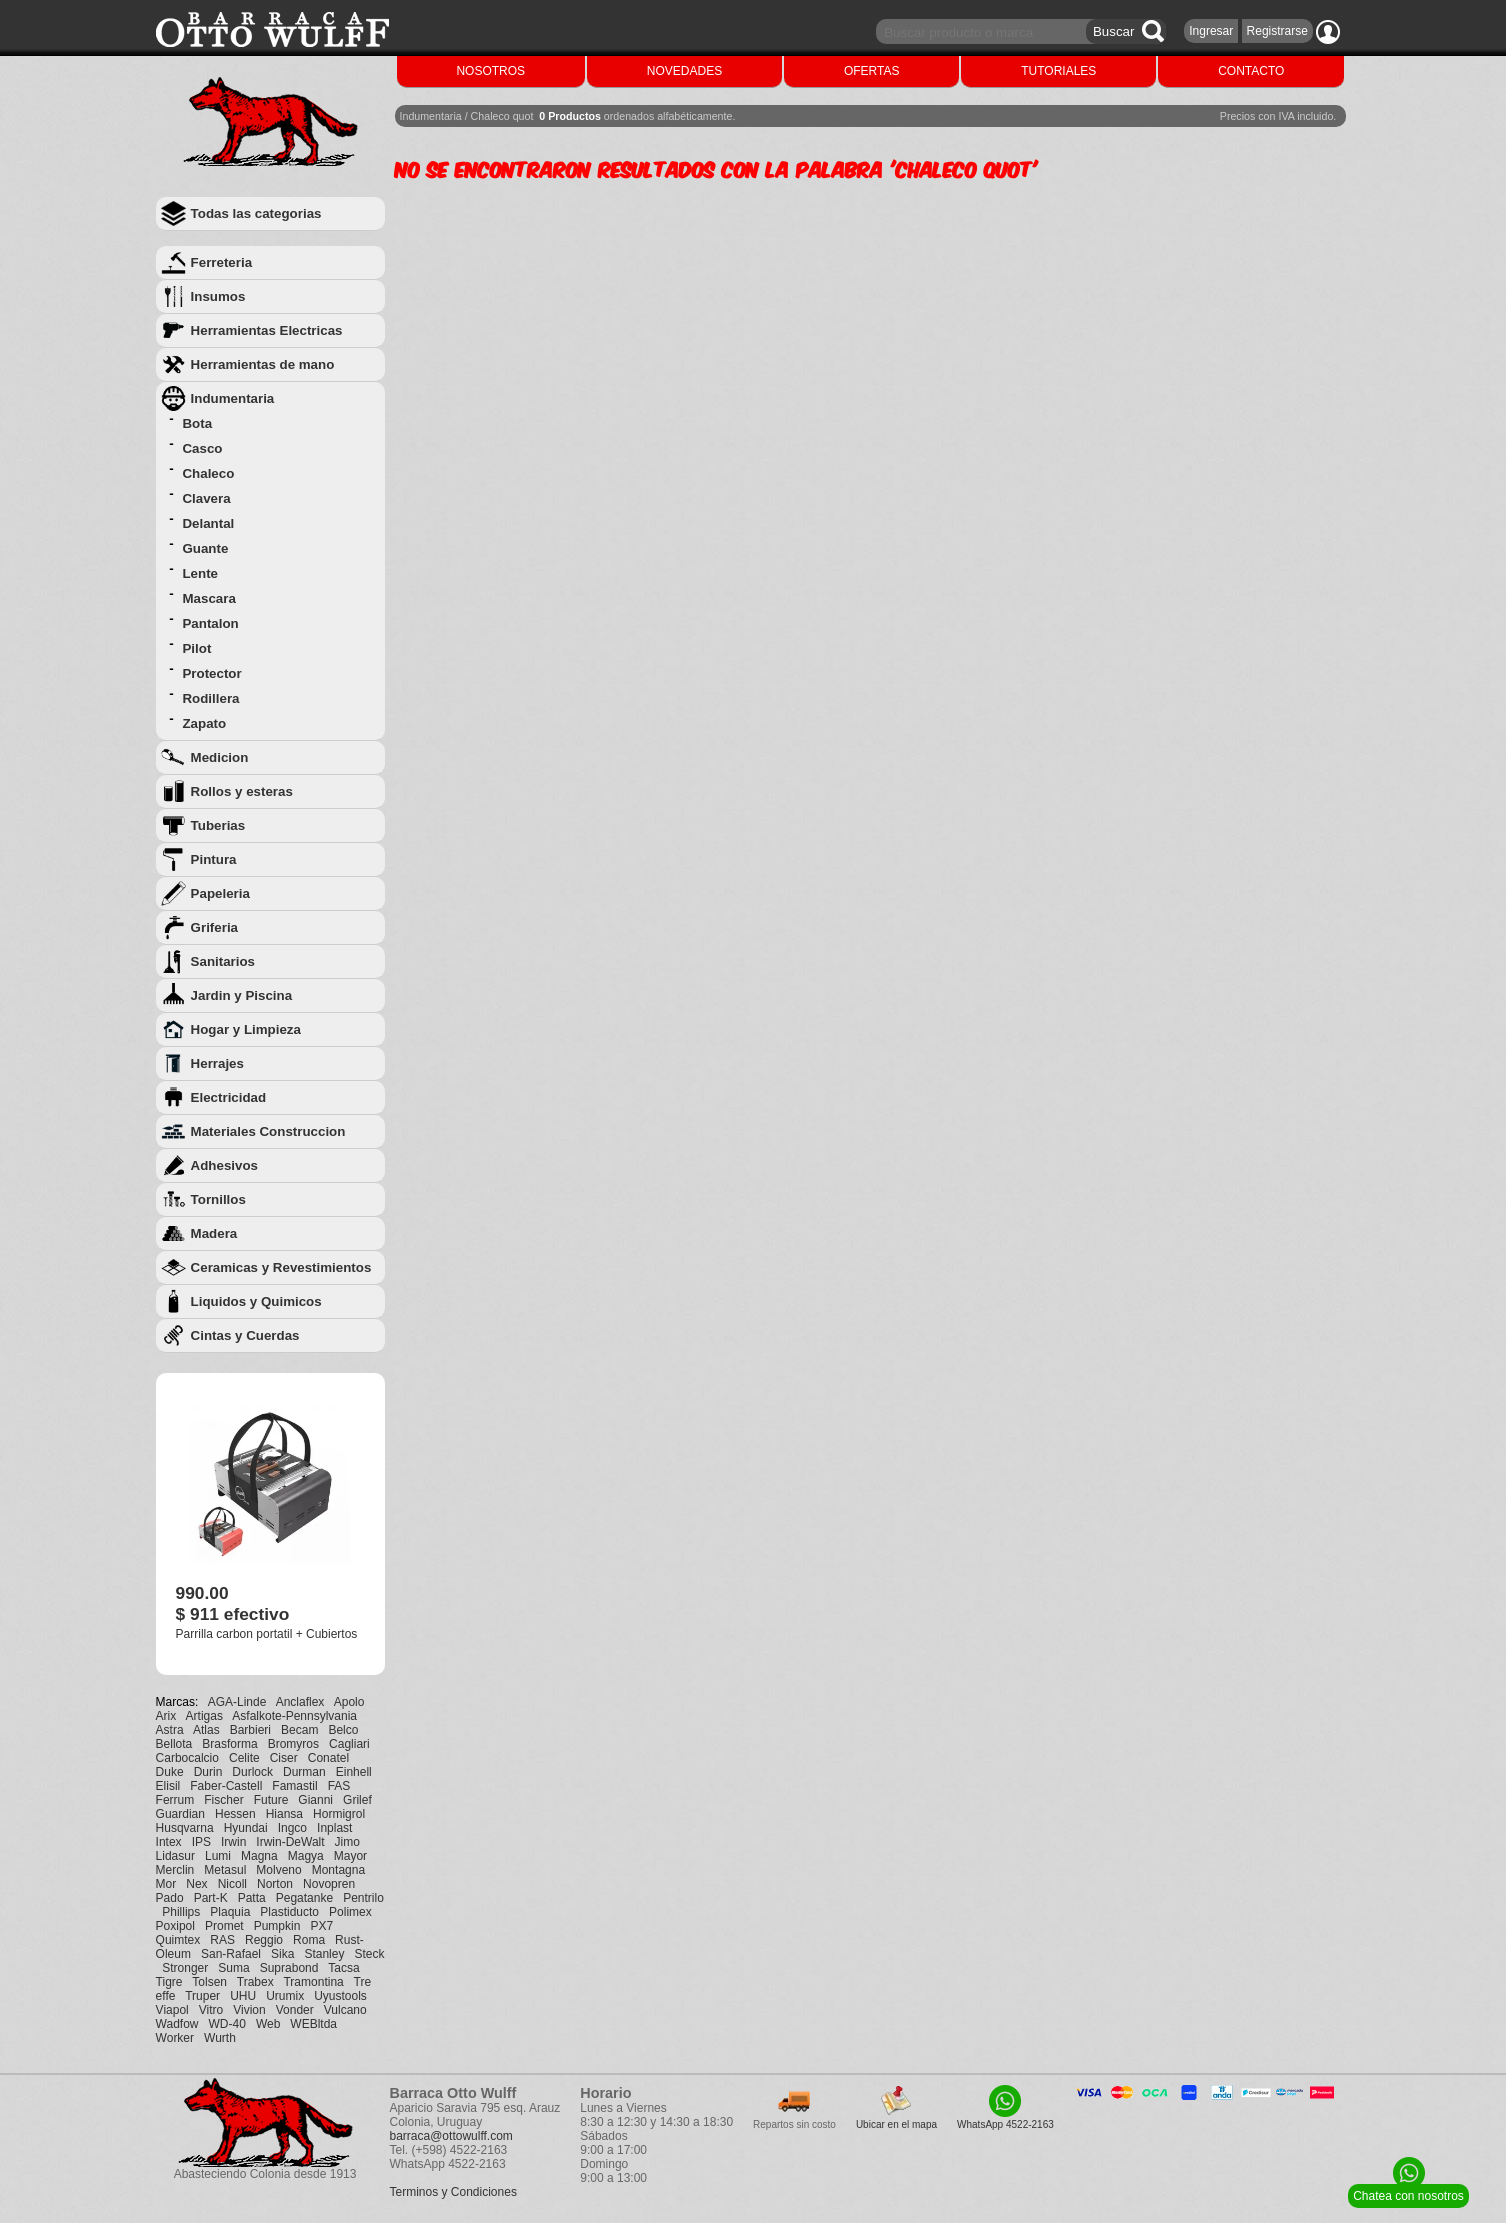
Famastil (294, 1786)
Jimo (347, 1842)
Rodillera (210, 698)
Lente (200, 573)
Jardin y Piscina (242, 995)
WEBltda (313, 2024)
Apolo (349, 1702)
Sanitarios (223, 961)
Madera (214, 1233)
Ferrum (175, 1800)
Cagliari (349, 1744)
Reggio (264, 1940)
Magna (259, 1856)
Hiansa (284, 1814)
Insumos (218, 296)
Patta (252, 1898)
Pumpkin (277, 1926)
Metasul (225, 1870)
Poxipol (175, 1926)
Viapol (172, 2010)
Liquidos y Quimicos (256, 1301)
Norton (275, 1884)
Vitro (211, 2010)
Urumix (285, 1996)
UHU (243, 1996)
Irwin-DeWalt (290, 1842)
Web (268, 2024)
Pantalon (210, 623)
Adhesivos (224, 1165)
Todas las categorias (256, 213)
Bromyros (293, 1744)
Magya (306, 1856)
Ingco (292, 1828)
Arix (166, 1716)
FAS (339, 1786)
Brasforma (229, 1744)
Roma (309, 1940)
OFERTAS (872, 71)
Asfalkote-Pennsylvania (294, 1716)
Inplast (334, 1828)
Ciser (284, 1758)
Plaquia (230, 1912)
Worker (175, 2038)
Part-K (211, 1898)
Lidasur (175, 1856)
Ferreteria (222, 262)
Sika (282, 1954)
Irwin (233, 1842)
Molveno (278, 1870)
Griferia (214, 927)
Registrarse (1277, 31)
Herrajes (217, 1063)
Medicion (220, 757)
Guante (205, 548)
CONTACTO (1251, 71)
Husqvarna (185, 1828)
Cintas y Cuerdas (245, 1335)
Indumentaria (233, 398)
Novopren (329, 1884)
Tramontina (313, 1982)
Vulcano (345, 2010)
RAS (222, 1940)
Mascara (208, 598)
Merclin (175, 1870)
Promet (224, 1926)
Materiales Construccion (268, 1131)
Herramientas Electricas (267, 330)
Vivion (249, 2010)
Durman (304, 1772)
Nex (196, 1884)
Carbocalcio (187, 1758)
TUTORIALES (1058, 71)
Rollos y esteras (242, 791)
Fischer (223, 1800)
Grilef (357, 1800)
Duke (170, 1772)
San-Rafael (231, 1954)
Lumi (218, 1856)
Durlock (252, 1772)
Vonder (295, 2010)
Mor (166, 1884)
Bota (197, 423)
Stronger (185, 1968)
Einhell (354, 1772)
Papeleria (220, 893)
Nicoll (232, 1884)
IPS (201, 1842)
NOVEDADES (684, 71)
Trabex (255, 1982)
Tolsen (209, 1982)
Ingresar (1211, 31)
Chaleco (208, 473)
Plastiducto (289, 1912)
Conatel (328, 1758)
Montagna (338, 1870)
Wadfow (177, 2024)
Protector (211, 673)
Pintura (214, 859)
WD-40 (227, 2024)
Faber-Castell (226, 1786)
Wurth (220, 2038)
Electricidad (229, 1097)
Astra (170, 1730)
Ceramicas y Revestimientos (281, 1267)
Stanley (324, 1954)
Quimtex (178, 1940)
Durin (208, 1772)
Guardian (180, 1814)
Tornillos (218, 1199)
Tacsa (343, 1968)
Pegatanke (304, 1898)
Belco (343, 1730)
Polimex (350, 1912)
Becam (299, 1730)
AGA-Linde (237, 1702)
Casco (202, 448)
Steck (369, 1954)
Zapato (204, 723)
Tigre (169, 1982)
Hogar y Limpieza (246, 1029)
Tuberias (218, 825)
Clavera (206, 498)
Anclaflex (300, 1702)
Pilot (196, 648)
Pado (170, 1898)
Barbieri (250, 1730)
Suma (233, 1968)
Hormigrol (339, 1814)
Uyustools (340, 1996)
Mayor (350, 1856)
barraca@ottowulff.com (451, 2136)
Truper (202, 1996)
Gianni (315, 1800)
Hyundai (246, 1828)
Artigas (204, 1716)
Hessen (235, 1814)
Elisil (168, 1786)
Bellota (174, 1744)
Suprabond (289, 1968)
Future (271, 1800)
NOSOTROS (490, 71)
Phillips (181, 1912)
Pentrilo (363, 1898)
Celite (244, 1758)
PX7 (321, 1926)
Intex (169, 1842)
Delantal (208, 523)
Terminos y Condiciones (453, 2192)
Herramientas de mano (263, 364)
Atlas (206, 1730)
